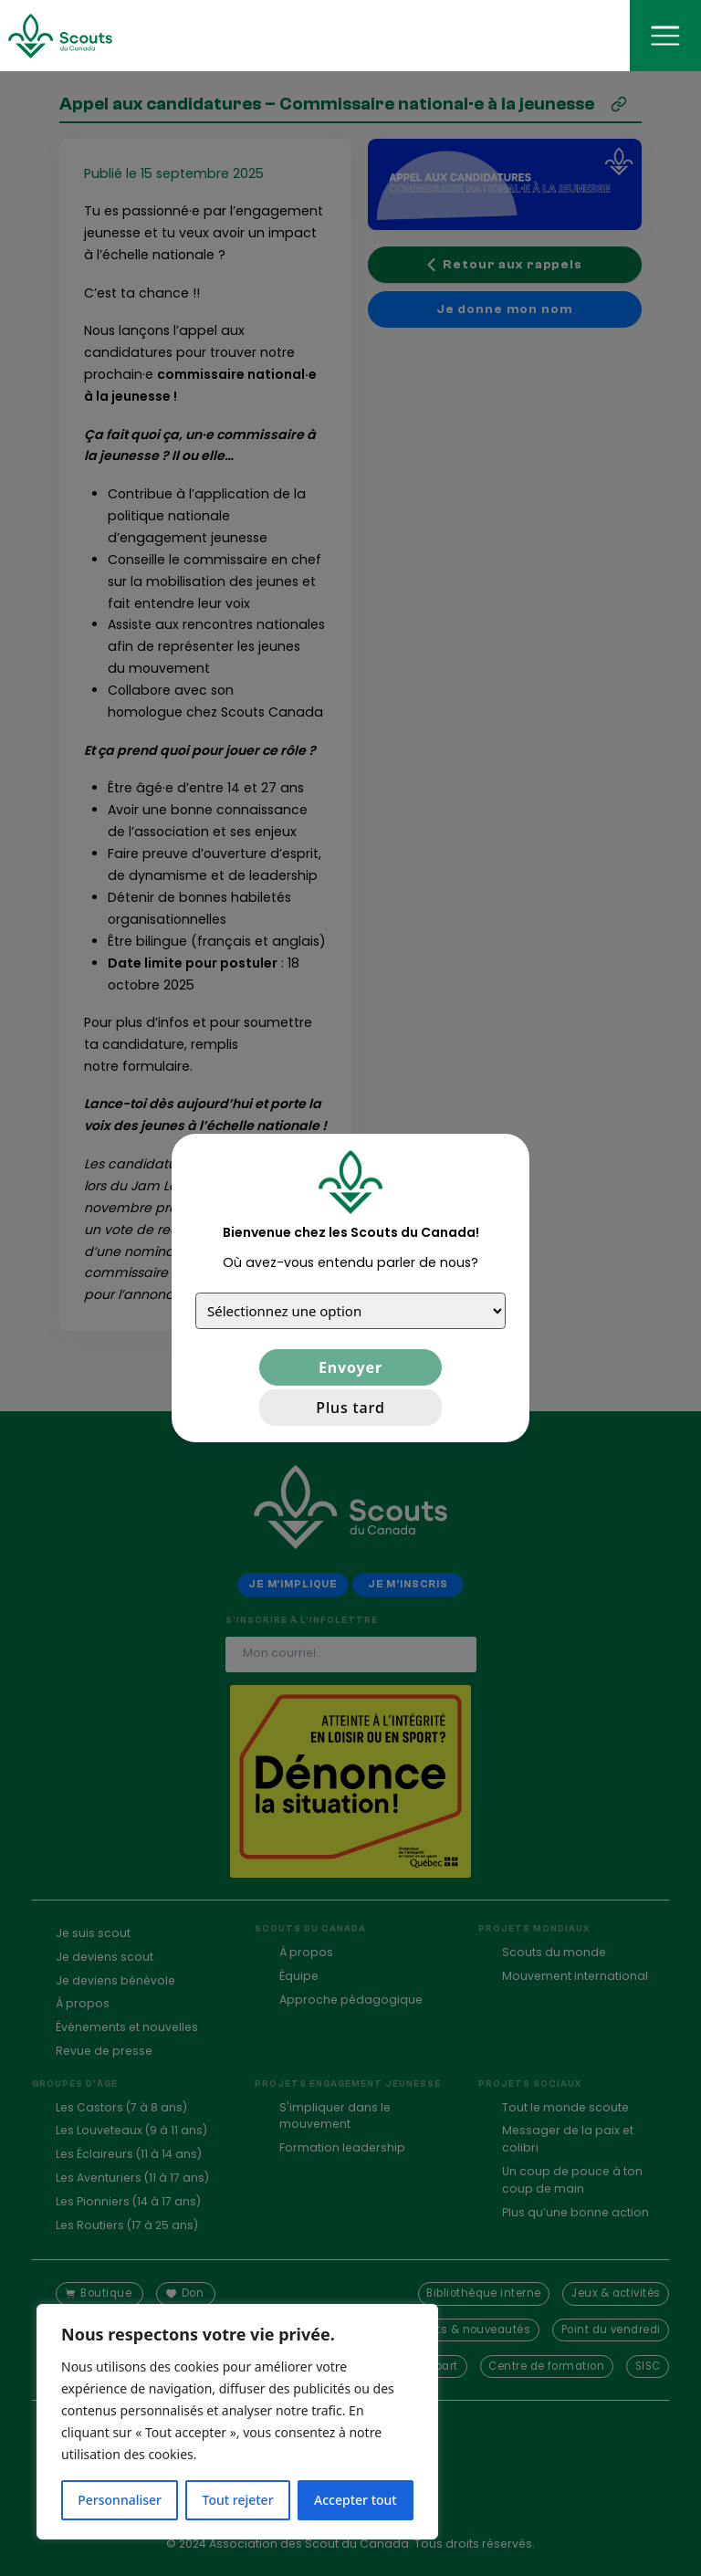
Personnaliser (120, 2499)
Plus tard (350, 1408)
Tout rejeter (238, 2499)
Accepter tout (355, 2499)
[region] (237, 2421)
